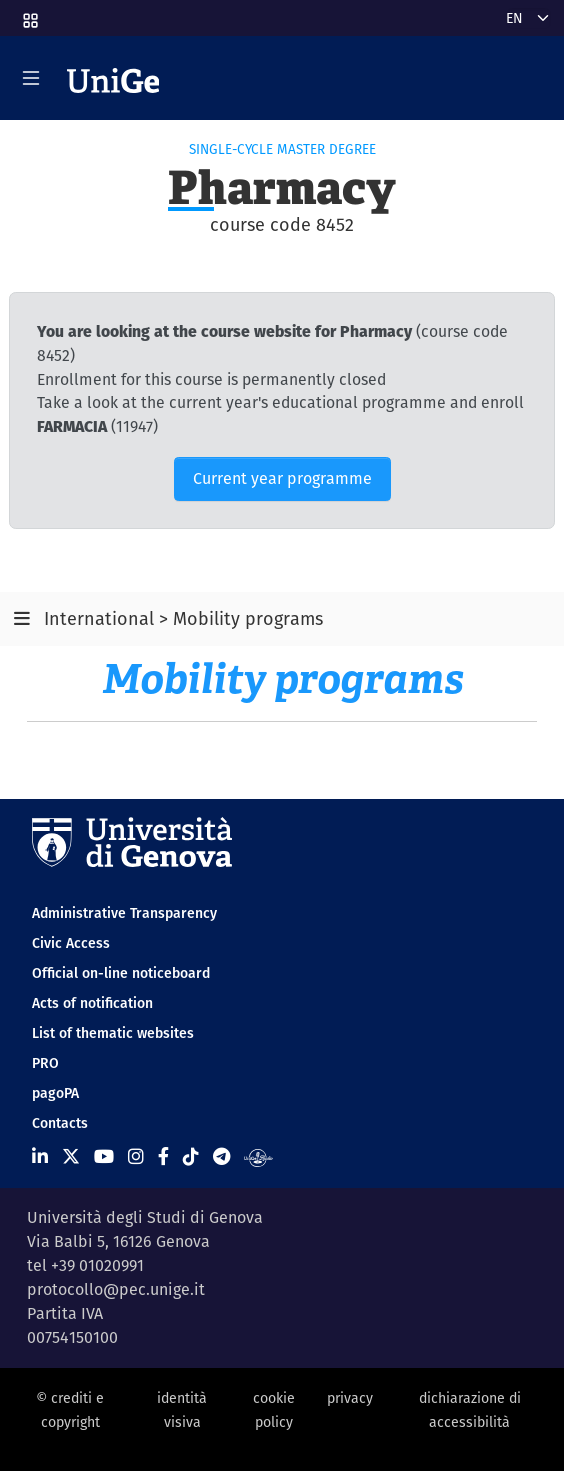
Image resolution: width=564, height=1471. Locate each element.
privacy (350, 1398)
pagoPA (55, 1093)
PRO (45, 1063)
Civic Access (71, 943)
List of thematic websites (113, 1033)
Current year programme (282, 478)
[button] (29, 14)
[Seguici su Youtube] (104, 1156)
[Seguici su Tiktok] (191, 1156)
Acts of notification (92, 1003)
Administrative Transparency (124, 913)
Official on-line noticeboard (121, 973)
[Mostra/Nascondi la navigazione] (31, 78)
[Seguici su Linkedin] (40, 1156)
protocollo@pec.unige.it (116, 1289)
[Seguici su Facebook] (163, 1156)
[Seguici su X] (71, 1156)
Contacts (60, 1123)
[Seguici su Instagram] (136, 1156)
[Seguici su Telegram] (221, 1156)
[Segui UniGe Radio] (258, 1156)
